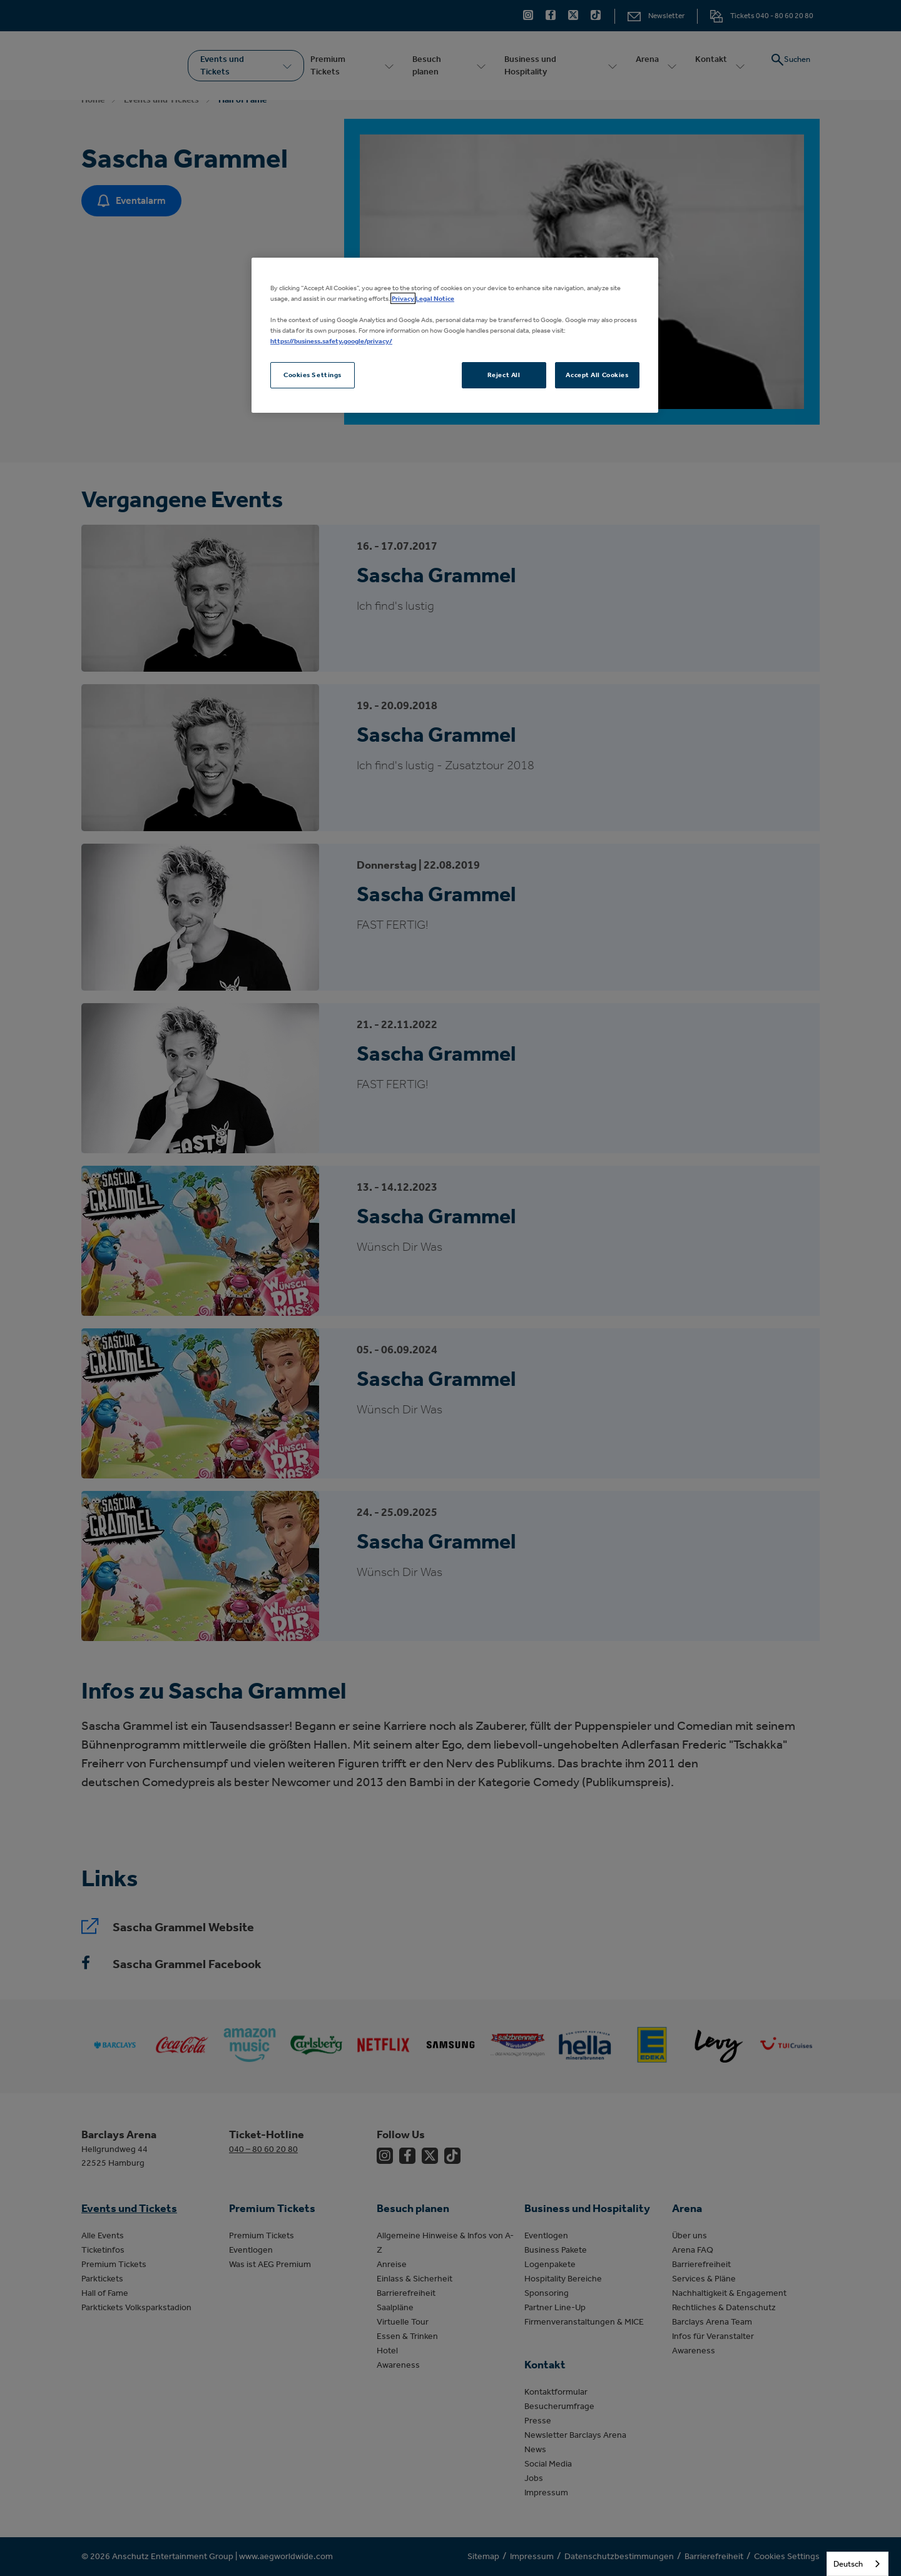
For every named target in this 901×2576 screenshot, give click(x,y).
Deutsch (848, 2563)
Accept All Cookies (597, 374)
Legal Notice (434, 298)
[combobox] (857, 2564)
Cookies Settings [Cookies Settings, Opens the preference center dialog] (312, 374)
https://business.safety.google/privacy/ (331, 340)
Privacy (403, 298)
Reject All (504, 374)
